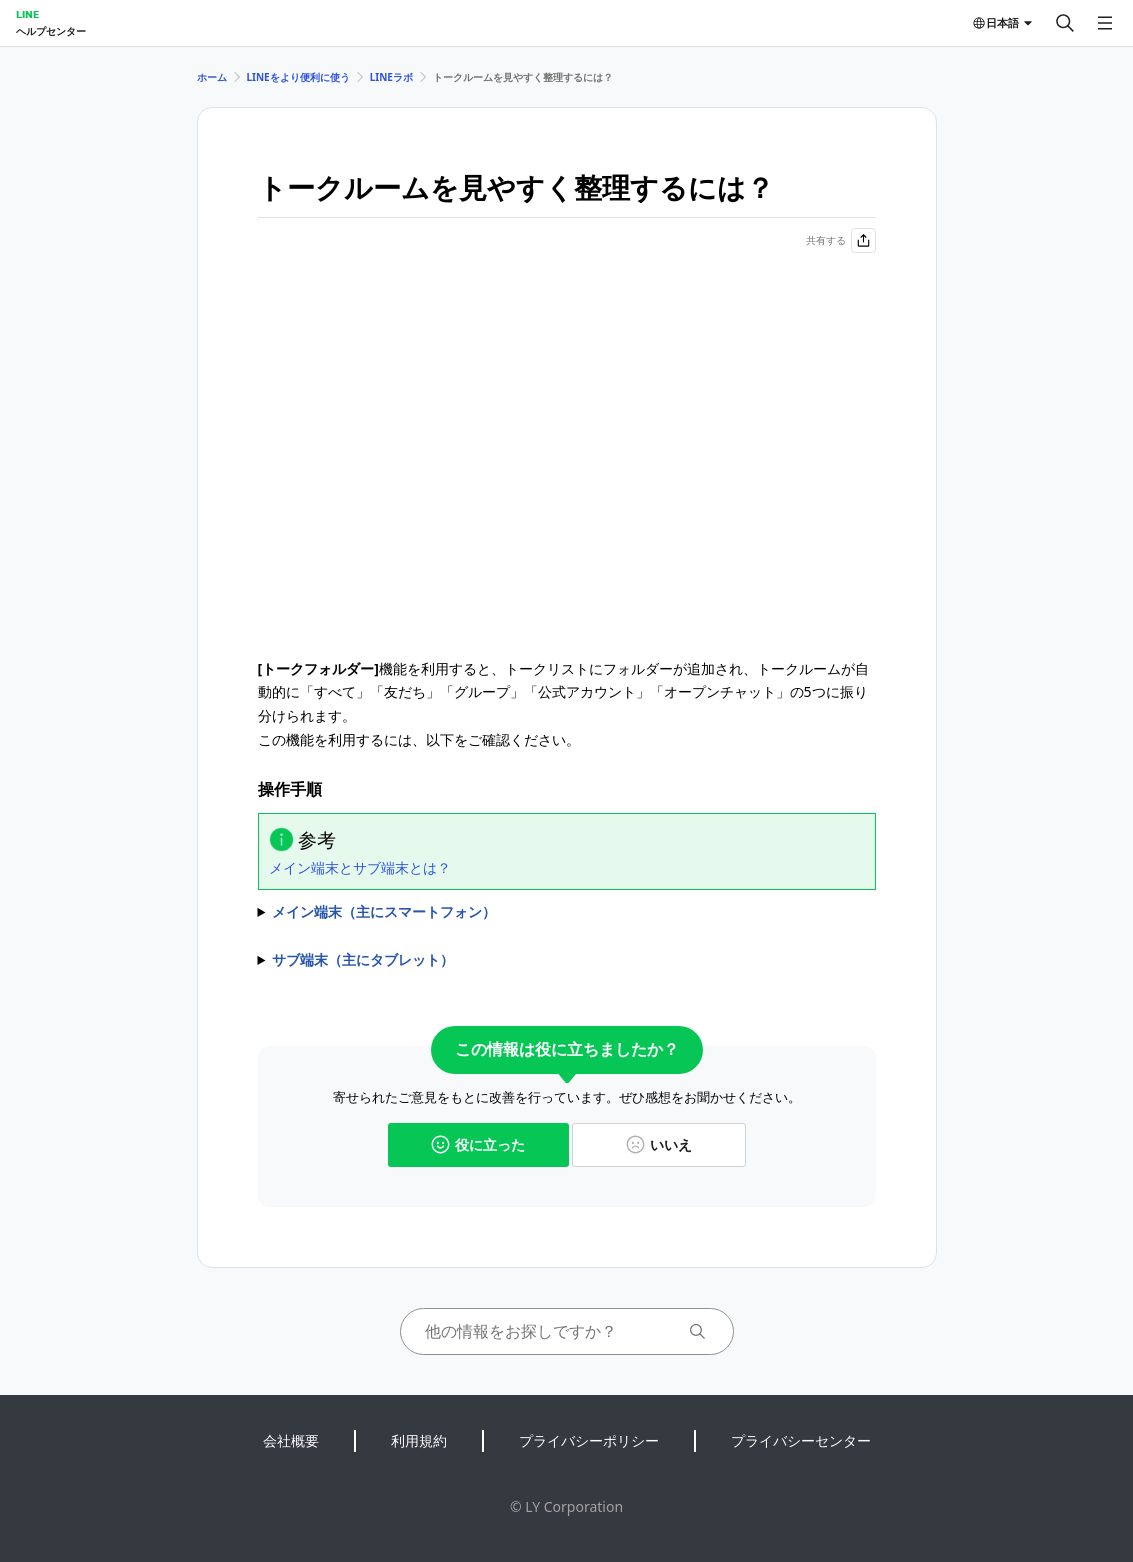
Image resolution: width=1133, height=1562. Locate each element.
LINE (27, 14)
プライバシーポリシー (589, 1440)
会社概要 (291, 1440)
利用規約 (419, 1440)
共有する (841, 240)
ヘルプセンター (51, 31)
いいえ (659, 1144)
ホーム (212, 77)
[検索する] (1065, 23)
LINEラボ (391, 77)
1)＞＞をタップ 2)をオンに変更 (567, 912)
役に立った (478, 1144)
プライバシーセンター (801, 1440)
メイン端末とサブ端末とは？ (360, 867)
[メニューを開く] (1105, 23)
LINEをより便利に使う (298, 77)
